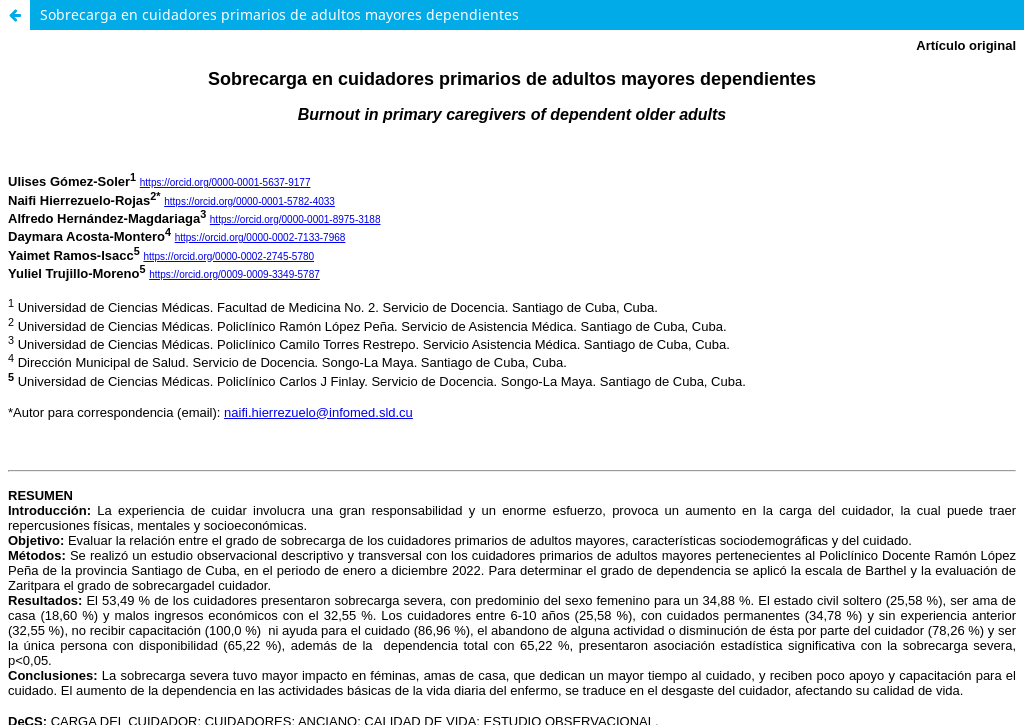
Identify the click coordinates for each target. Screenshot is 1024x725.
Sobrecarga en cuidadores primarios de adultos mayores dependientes (279, 14)
